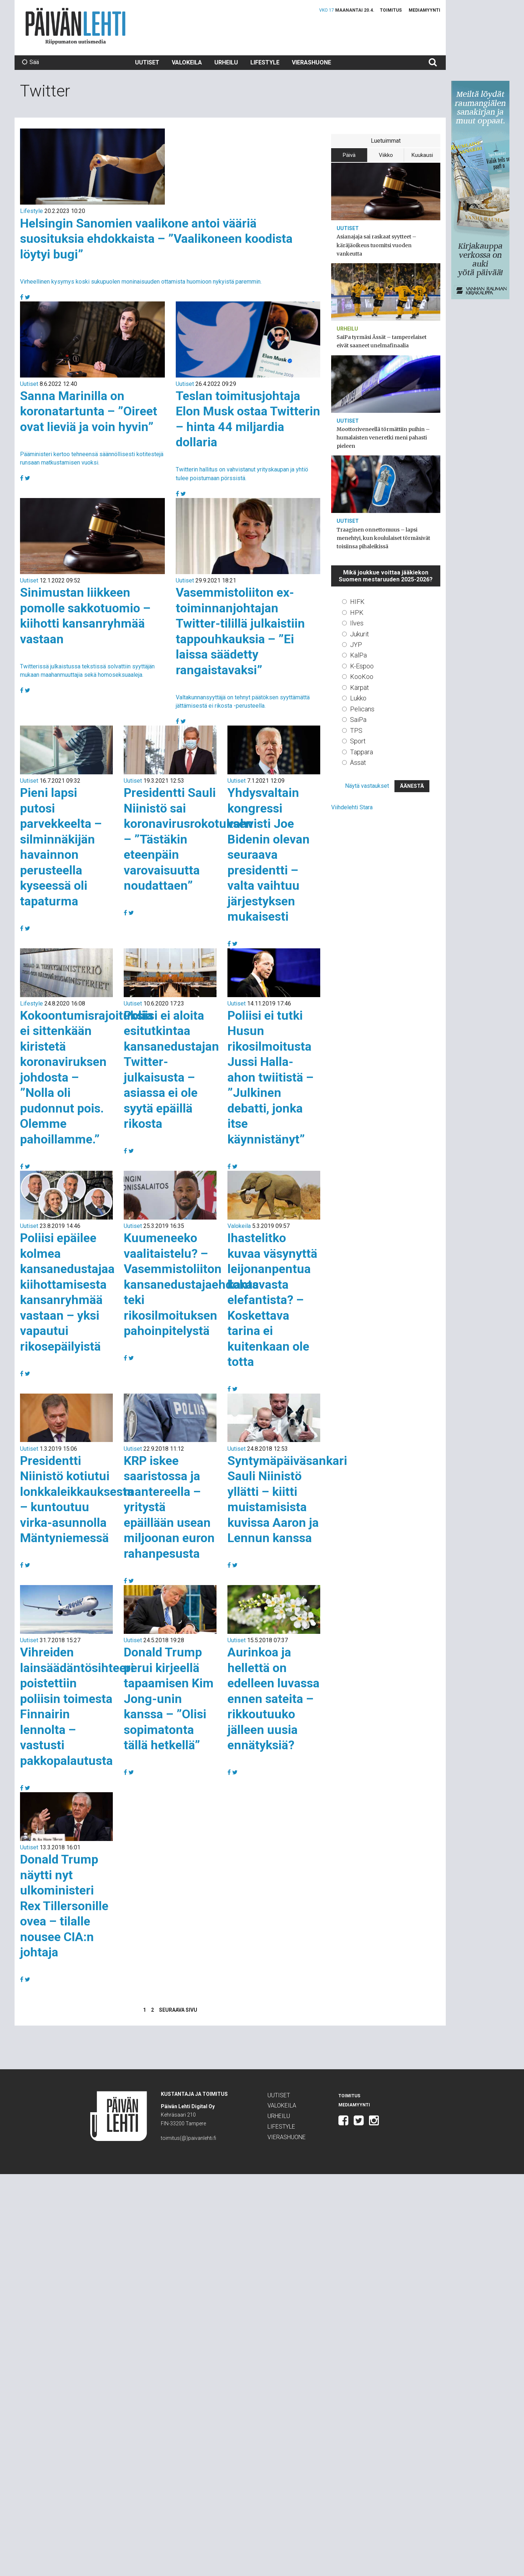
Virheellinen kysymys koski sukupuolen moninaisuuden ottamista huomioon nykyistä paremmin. (141, 281)
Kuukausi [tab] (422, 155)
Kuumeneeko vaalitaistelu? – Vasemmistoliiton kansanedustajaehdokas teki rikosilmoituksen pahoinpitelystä (191, 1284)
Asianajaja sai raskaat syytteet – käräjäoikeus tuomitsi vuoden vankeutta (376, 245)
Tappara (361, 752)
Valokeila (187, 62)
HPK (357, 612)
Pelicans (362, 709)
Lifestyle (264, 62)
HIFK (357, 601)
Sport (358, 741)
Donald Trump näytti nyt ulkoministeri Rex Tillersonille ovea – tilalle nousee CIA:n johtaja (64, 1905)
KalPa (358, 655)
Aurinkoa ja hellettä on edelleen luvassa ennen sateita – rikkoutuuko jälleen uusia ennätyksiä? (273, 1698)
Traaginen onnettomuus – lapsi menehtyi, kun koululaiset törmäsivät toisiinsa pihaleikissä (383, 538)
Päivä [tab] (349, 155)
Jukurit (359, 634)
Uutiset (147, 62)
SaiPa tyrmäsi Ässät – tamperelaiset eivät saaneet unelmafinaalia (381, 341)
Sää (30, 62)
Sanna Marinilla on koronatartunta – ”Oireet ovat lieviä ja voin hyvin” (88, 411)
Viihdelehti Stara (352, 807)
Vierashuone (311, 62)
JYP (356, 644)
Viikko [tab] (386, 155)
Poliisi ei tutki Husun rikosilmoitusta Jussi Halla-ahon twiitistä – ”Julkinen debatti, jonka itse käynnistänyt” (270, 1077)
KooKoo (361, 676)
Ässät (358, 762)
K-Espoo (362, 666)
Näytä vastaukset (367, 785)
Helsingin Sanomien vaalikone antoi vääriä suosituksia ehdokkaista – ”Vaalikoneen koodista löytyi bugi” (156, 238)
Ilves (357, 623)
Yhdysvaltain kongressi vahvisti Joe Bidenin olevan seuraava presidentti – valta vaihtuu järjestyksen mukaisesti (268, 854)
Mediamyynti (424, 10)
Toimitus (391, 10)
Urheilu (226, 62)
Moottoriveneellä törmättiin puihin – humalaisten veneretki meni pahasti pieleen (383, 437)
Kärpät (359, 687)
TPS (356, 730)
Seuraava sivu (178, 2010)
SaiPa (358, 719)
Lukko (358, 698)
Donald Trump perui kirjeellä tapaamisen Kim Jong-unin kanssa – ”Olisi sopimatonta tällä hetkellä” (169, 1698)
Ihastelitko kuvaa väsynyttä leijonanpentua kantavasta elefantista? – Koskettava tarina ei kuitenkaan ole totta (272, 1299)
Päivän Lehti (75, 26)
